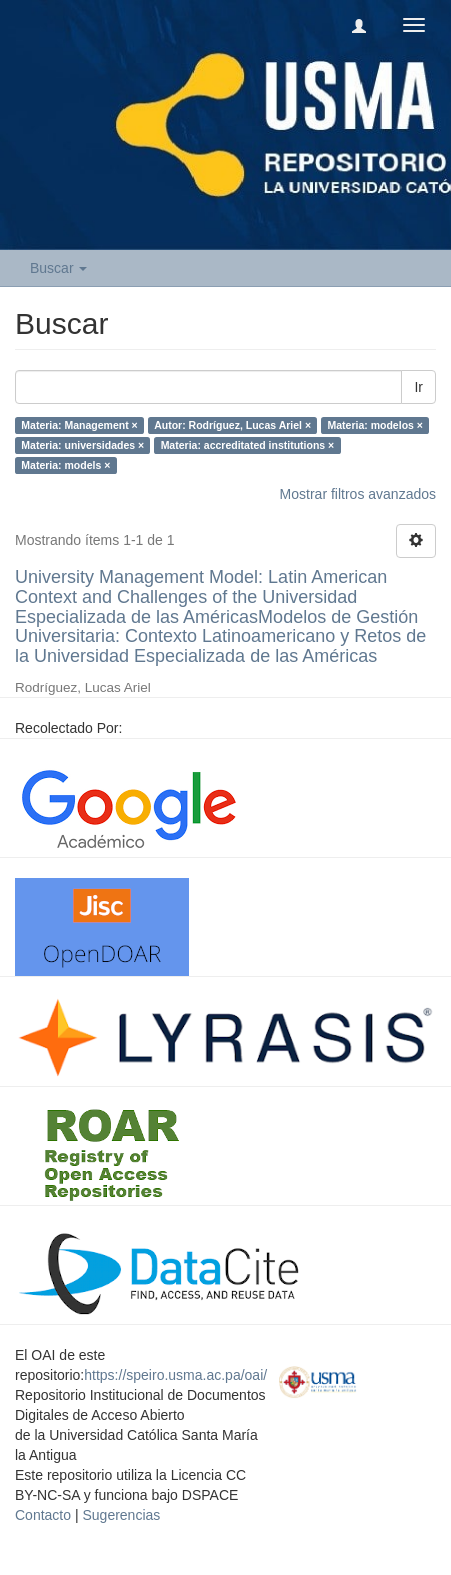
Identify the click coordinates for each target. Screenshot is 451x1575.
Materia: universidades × (82, 445)
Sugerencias (121, 1515)
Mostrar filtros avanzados (358, 494)
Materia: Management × (79, 425)
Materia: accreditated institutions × (248, 445)
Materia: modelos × (375, 425)
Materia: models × (65, 465)
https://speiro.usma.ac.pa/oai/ (175, 1375)
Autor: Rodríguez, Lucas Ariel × (232, 425)
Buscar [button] (58, 268)
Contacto (43, 1515)
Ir (418, 387)
